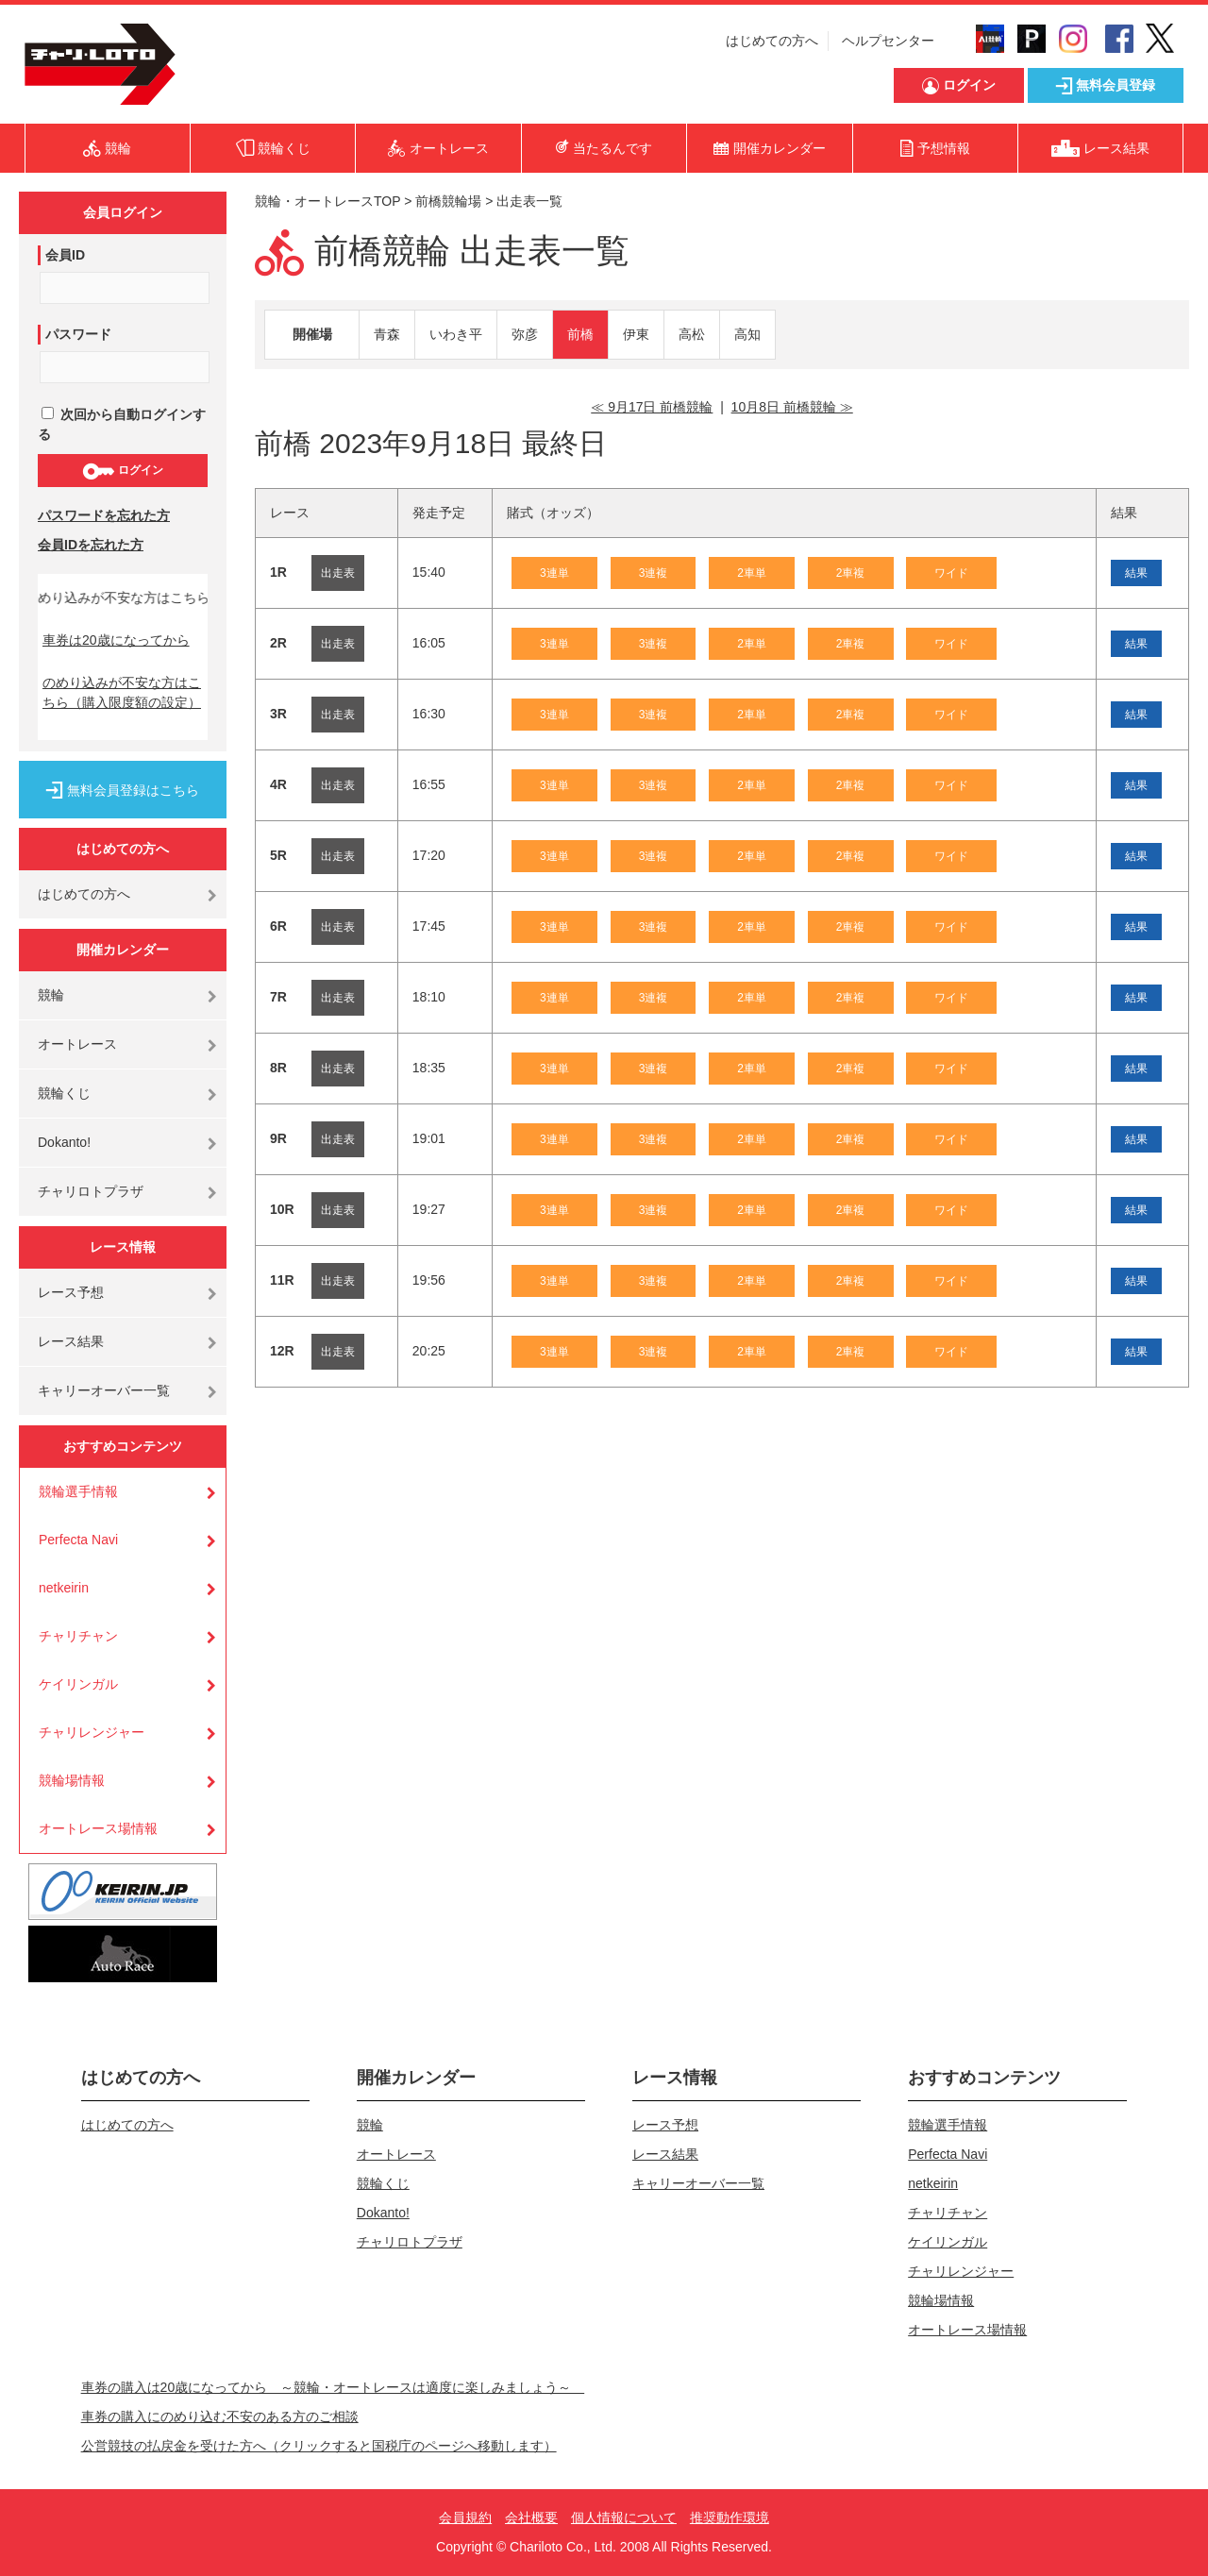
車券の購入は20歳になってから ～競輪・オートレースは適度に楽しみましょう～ (333, 2387)
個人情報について (624, 2517)
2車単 (751, 573)
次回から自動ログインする (122, 424)
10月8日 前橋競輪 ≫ (792, 406)
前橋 (580, 334)
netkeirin (64, 1587)
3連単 (554, 573)
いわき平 (455, 334)
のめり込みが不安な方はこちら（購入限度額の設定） (121, 692)
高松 (692, 334)
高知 (747, 334)
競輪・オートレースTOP (327, 201)
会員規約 (465, 2517)
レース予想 (71, 1292)
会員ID (65, 254)
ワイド (951, 573)
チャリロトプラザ (90, 1191)
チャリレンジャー (91, 1732)
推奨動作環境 (729, 2517)
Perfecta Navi (78, 1539)
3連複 (653, 573)
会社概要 (531, 2517)
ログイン (122, 471)
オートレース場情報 (98, 1828)
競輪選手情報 (78, 1491)
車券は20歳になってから (116, 640)
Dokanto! (64, 1142)
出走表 (338, 573)
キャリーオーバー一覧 (104, 1390)
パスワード (78, 334)
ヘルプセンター (888, 40)
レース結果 (71, 1341)
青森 (387, 334)
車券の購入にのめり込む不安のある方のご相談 (220, 2416)
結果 (1136, 573)
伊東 (636, 334)
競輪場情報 (72, 1780)
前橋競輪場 (448, 201)
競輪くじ (64, 1093)
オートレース (77, 1044)
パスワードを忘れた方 (104, 515)
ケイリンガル (78, 1684)
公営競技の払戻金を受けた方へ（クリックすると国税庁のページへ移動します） (319, 2445)
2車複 (850, 573)
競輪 (51, 994)
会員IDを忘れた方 (90, 544)
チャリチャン (78, 1635)
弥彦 (525, 334)
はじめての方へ (772, 40)
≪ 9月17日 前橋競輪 (652, 406)
